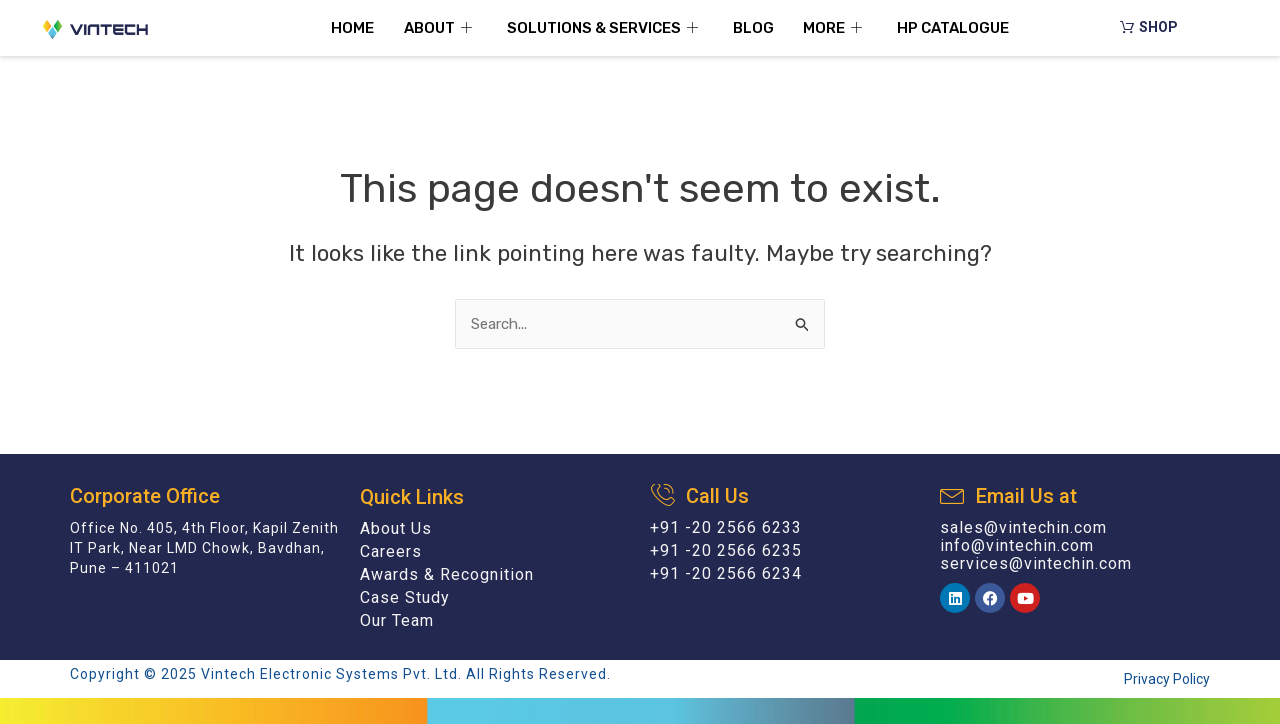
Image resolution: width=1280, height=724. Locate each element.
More (836, 28)
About (440, 28)
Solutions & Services (605, 28)
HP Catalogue (954, 28)
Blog (753, 28)
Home (352, 28)
